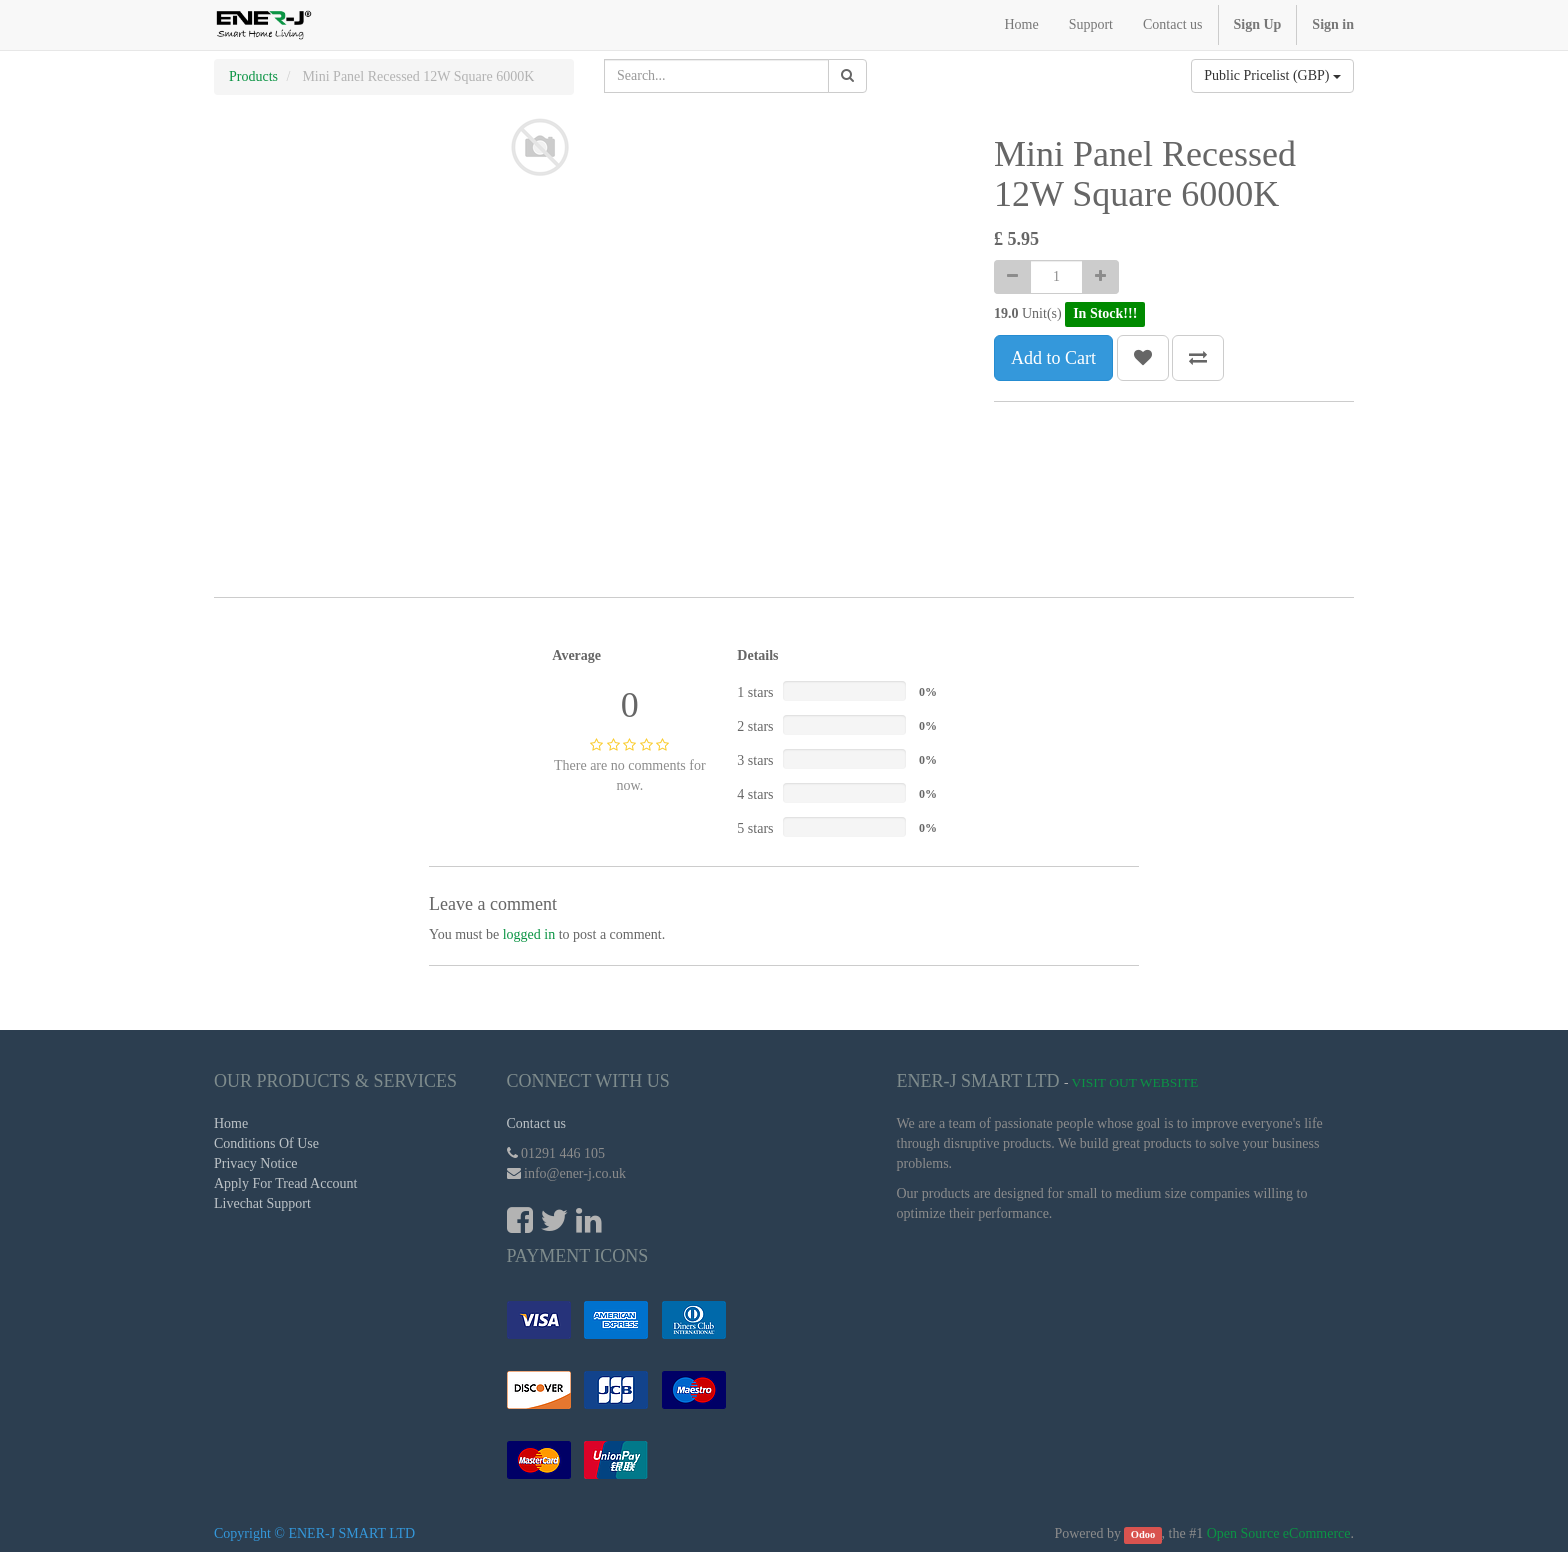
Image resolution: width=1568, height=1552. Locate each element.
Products (253, 76)
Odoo (1143, 1534)
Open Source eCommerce (1279, 1533)
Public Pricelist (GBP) (1272, 75)
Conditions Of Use (266, 1143)
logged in (529, 934)
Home (231, 1123)
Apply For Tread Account (286, 1183)
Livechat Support (262, 1203)
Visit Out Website (1135, 1082)
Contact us (537, 1123)
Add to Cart (1053, 358)
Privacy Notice (256, 1163)
